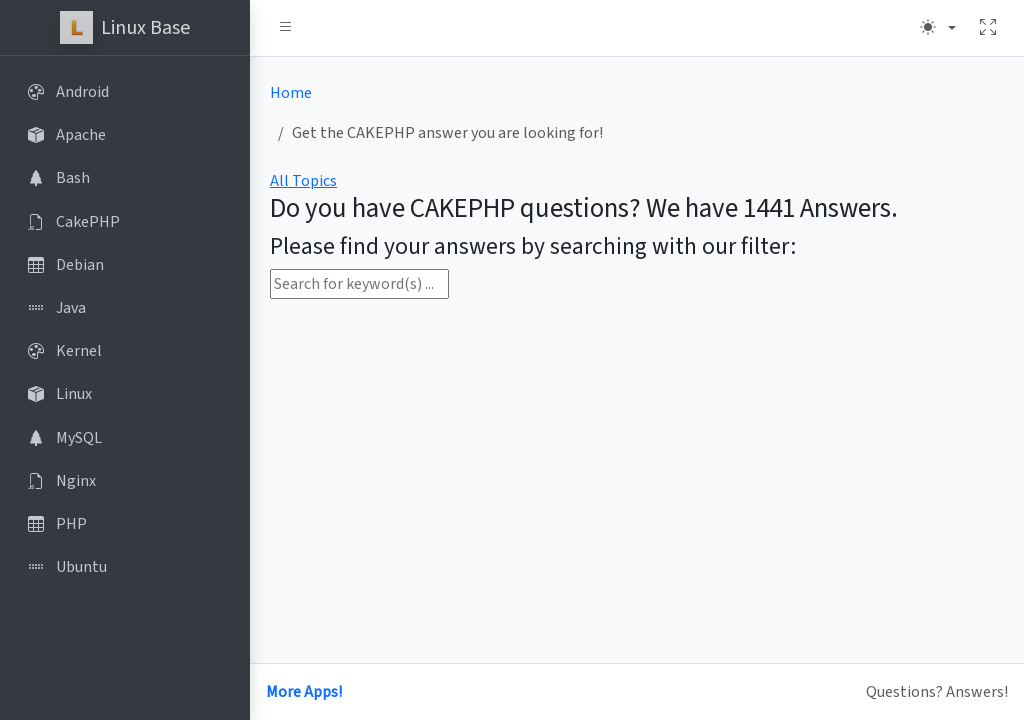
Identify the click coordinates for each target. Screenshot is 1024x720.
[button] (286, 28)
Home (291, 93)
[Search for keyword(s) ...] (359, 284)
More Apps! (304, 692)
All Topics (303, 181)
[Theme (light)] (938, 28)
